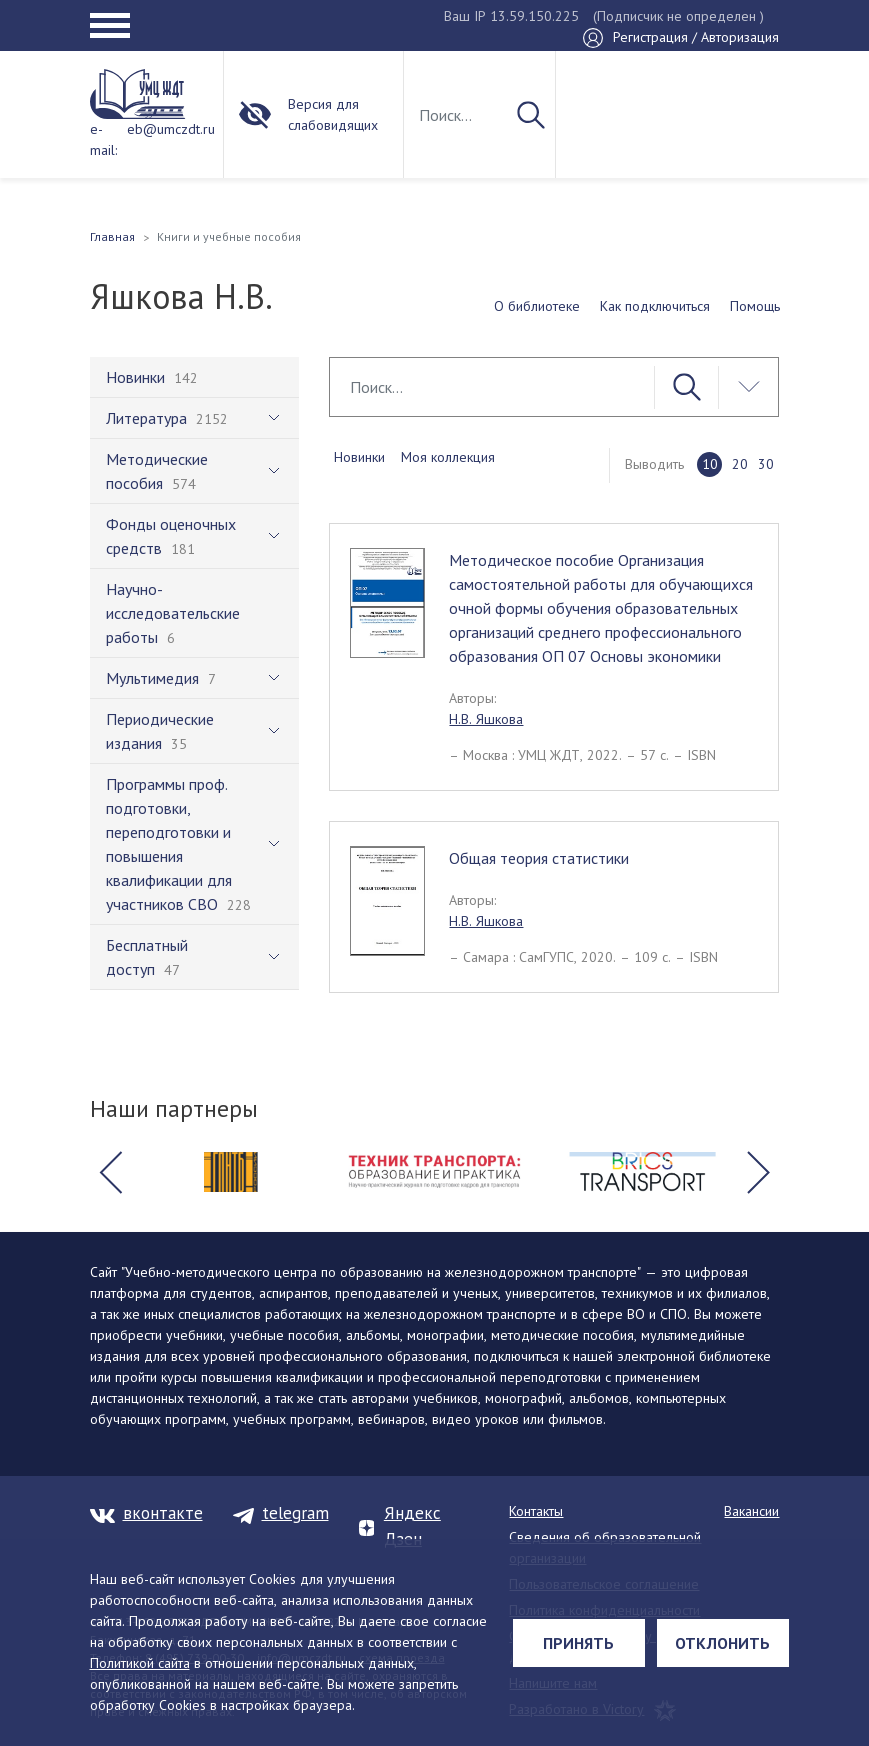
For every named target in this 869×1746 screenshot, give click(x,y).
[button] (111, 1172)
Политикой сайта (140, 1663)
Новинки (359, 457)
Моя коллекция (448, 457)
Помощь (755, 306)
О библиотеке (537, 306)
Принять (578, 1643)
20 (740, 464)
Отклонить (722, 1643)
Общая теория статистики (539, 858)
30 (766, 464)
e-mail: (103, 139)
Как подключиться (655, 306)
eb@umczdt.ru (171, 129)
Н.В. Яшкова (486, 719)
